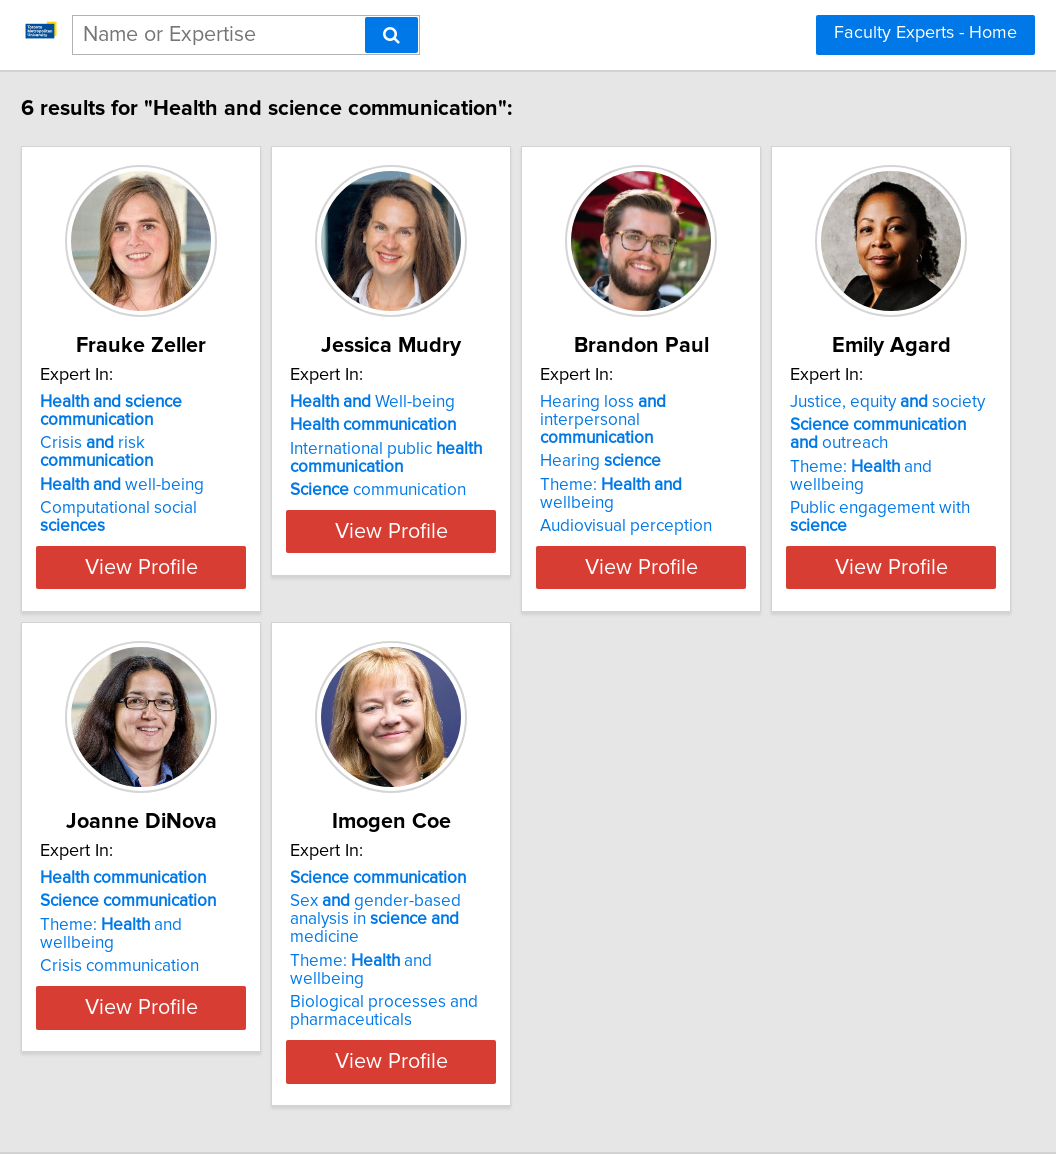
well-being (179, 467)
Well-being (479, 402)
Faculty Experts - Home (925, 33)
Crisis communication (476, 930)
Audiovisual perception (783, 490)
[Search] (391, 35)
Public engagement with (217, 948)
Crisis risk (208, 443)
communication (485, 490)
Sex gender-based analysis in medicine (822, 892)
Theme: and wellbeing (207, 925)
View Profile (223, 549)
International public (493, 458)
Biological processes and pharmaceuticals (791, 957)
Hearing (757, 443)
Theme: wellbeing (807, 467)
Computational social (210, 490)
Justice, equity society (194, 860)
